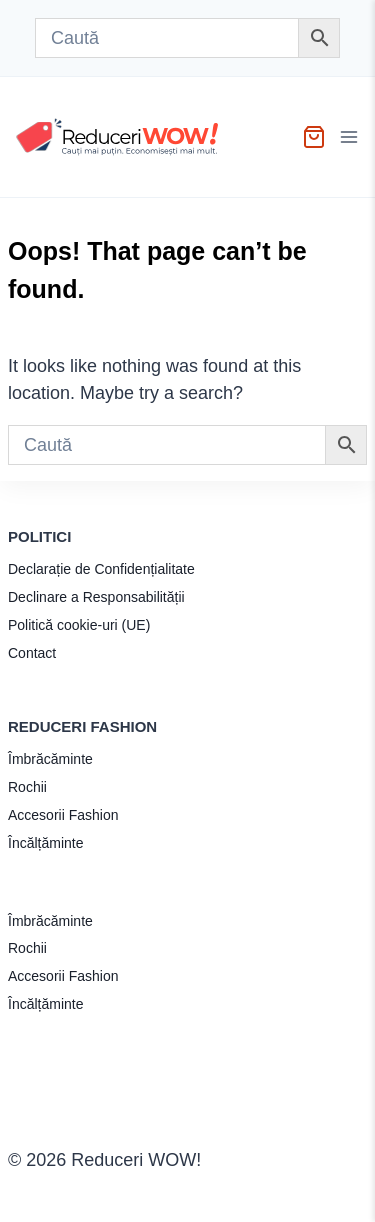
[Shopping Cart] (314, 137)
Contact (32, 653)
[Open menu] (351, 137)
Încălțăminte (45, 843)
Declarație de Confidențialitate (101, 569)
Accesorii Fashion (63, 815)
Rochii (27, 787)
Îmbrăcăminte (50, 759)
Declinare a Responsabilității (96, 597)
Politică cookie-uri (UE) (79, 625)
